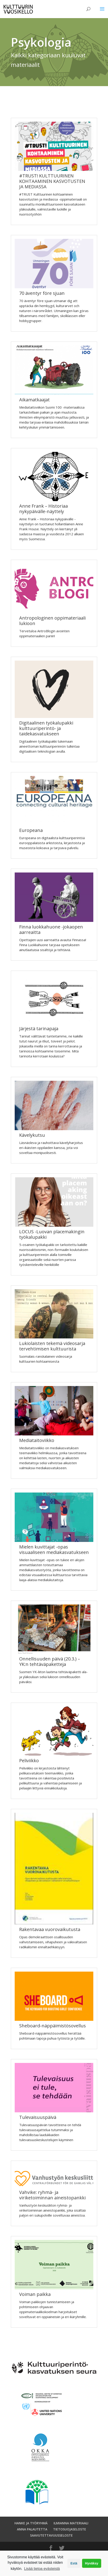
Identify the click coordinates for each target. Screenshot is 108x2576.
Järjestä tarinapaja (38, 1028)
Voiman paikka (35, 2294)
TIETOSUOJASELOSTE (69, 2529)
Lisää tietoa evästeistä (42, 2569)
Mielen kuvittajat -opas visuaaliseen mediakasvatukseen (54, 1549)
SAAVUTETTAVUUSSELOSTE (51, 2535)
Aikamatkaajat (34, 400)
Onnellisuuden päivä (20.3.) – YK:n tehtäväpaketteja (49, 1661)
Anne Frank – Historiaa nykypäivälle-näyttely (43, 508)
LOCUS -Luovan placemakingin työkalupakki (52, 1234)
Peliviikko (29, 1760)
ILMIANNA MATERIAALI (71, 2523)
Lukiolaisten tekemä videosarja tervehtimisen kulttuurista (52, 1346)
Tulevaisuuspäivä (37, 2117)
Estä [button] (73, 2563)
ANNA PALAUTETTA (32, 2529)
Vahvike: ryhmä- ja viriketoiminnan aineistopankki (52, 2195)
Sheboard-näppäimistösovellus (52, 2026)
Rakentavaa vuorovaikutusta (49, 1929)
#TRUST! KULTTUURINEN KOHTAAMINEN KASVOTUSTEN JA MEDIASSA (52, 181)
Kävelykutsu (32, 1135)
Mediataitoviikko (36, 1440)
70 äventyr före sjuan (42, 293)
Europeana (31, 830)
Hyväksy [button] (91, 2563)
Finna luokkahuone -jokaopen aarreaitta (51, 929)
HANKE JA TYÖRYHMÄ (31, 2523)
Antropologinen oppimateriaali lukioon (52, 620)
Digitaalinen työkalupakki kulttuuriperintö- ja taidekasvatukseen (46, 728)
